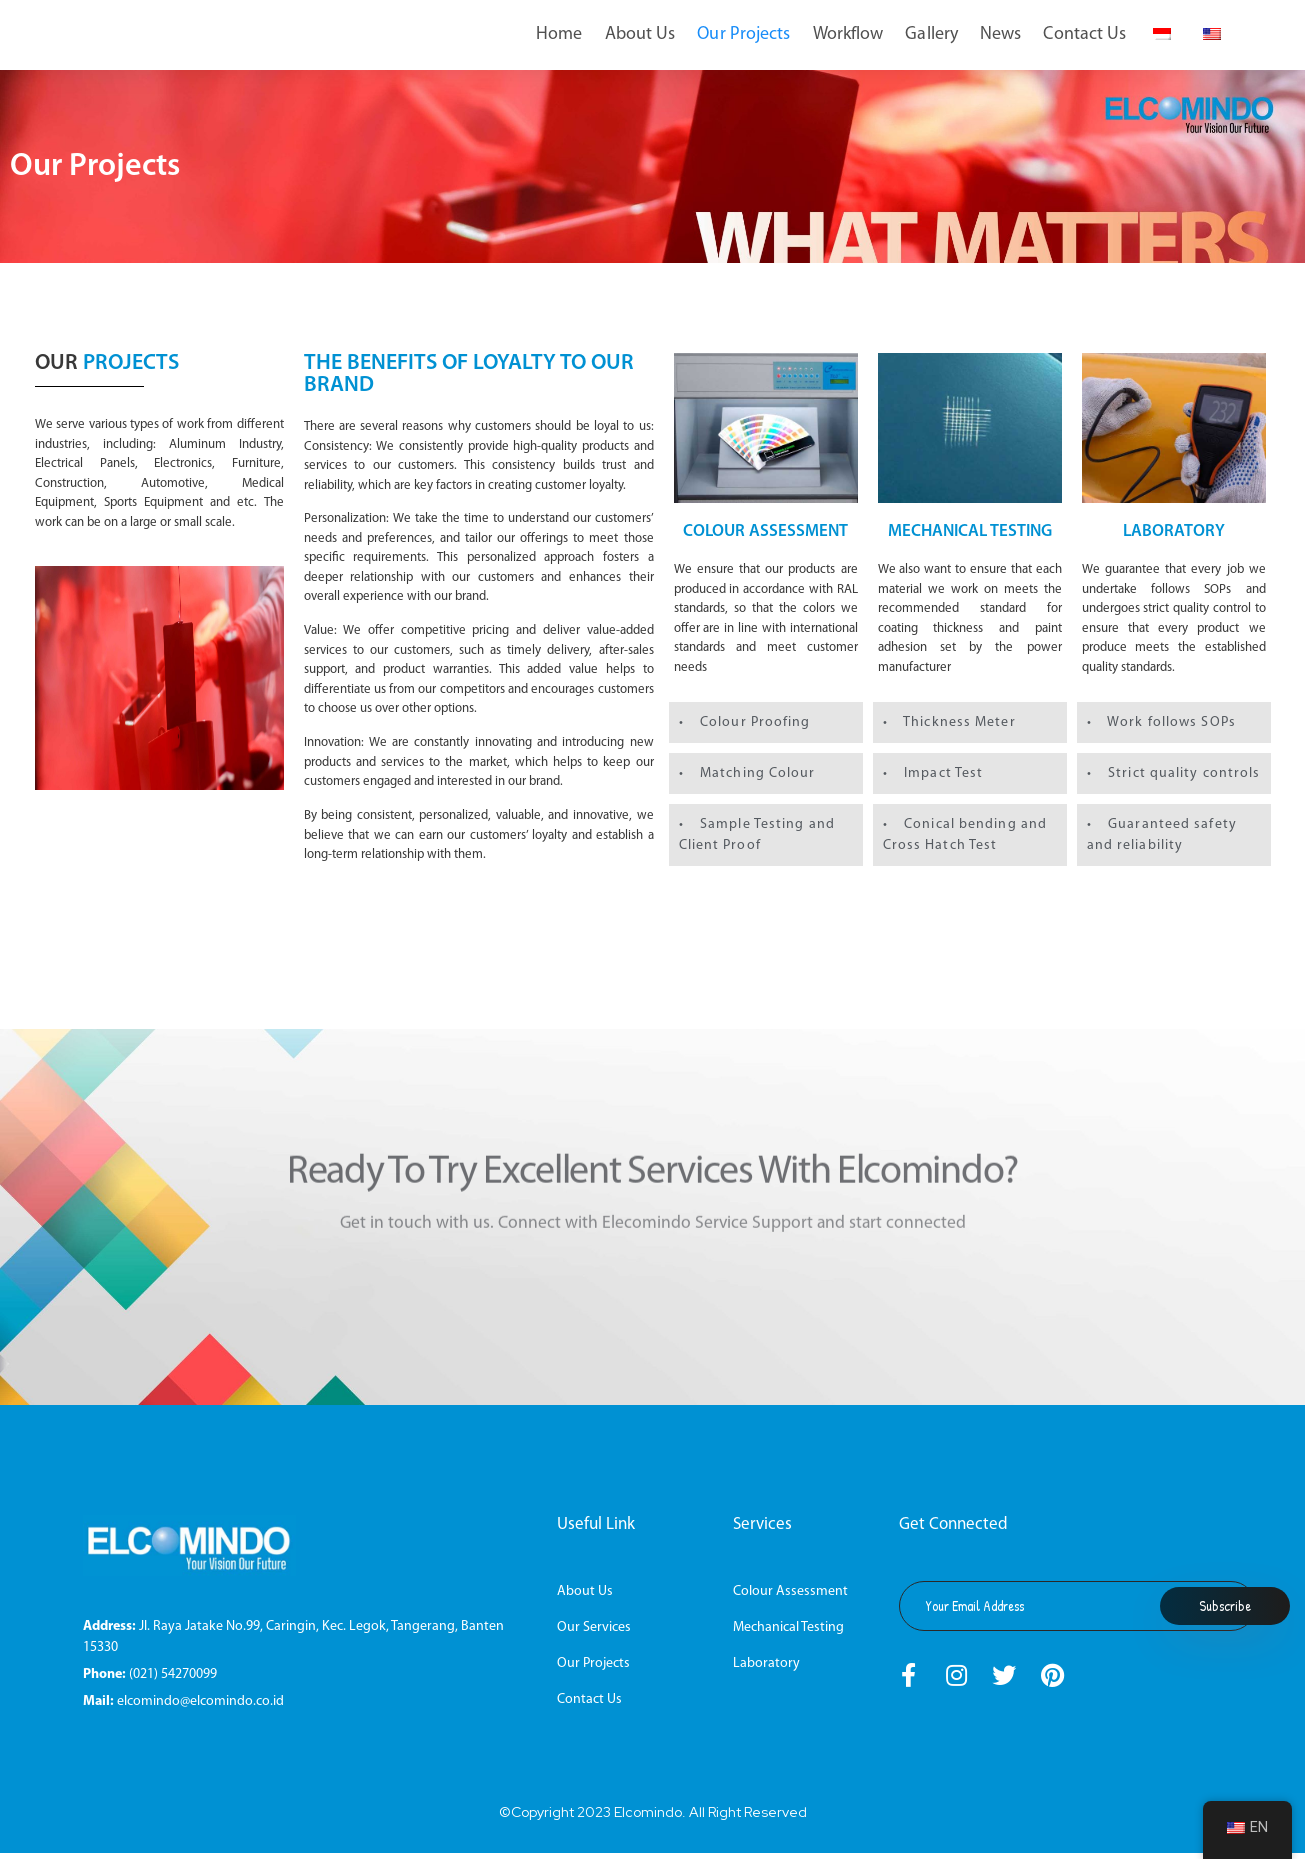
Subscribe (1225, 1611)
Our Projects (743, 34)
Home (559, 34)
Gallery (931, 34)
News (1000, 34)
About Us (640, 34)
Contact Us (1084, 34)
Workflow (848, 34)
